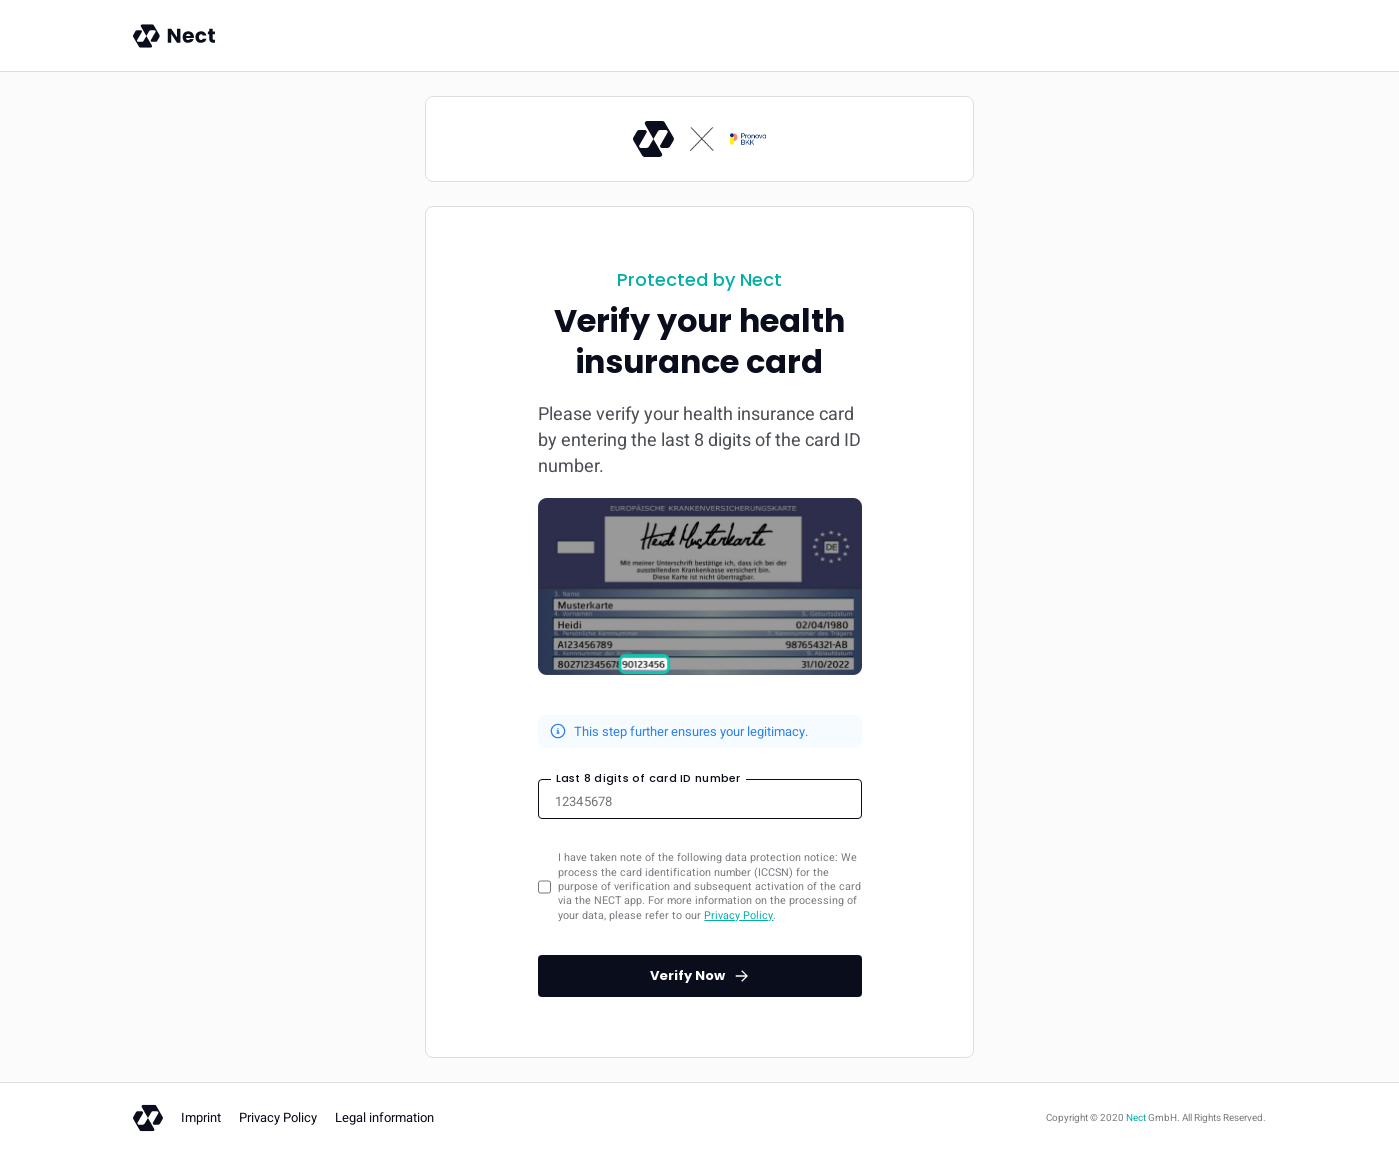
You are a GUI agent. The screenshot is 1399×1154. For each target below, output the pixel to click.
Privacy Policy (738, 916)
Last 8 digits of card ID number (648, 778)
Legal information (384, 1117)
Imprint (201, 1117)
